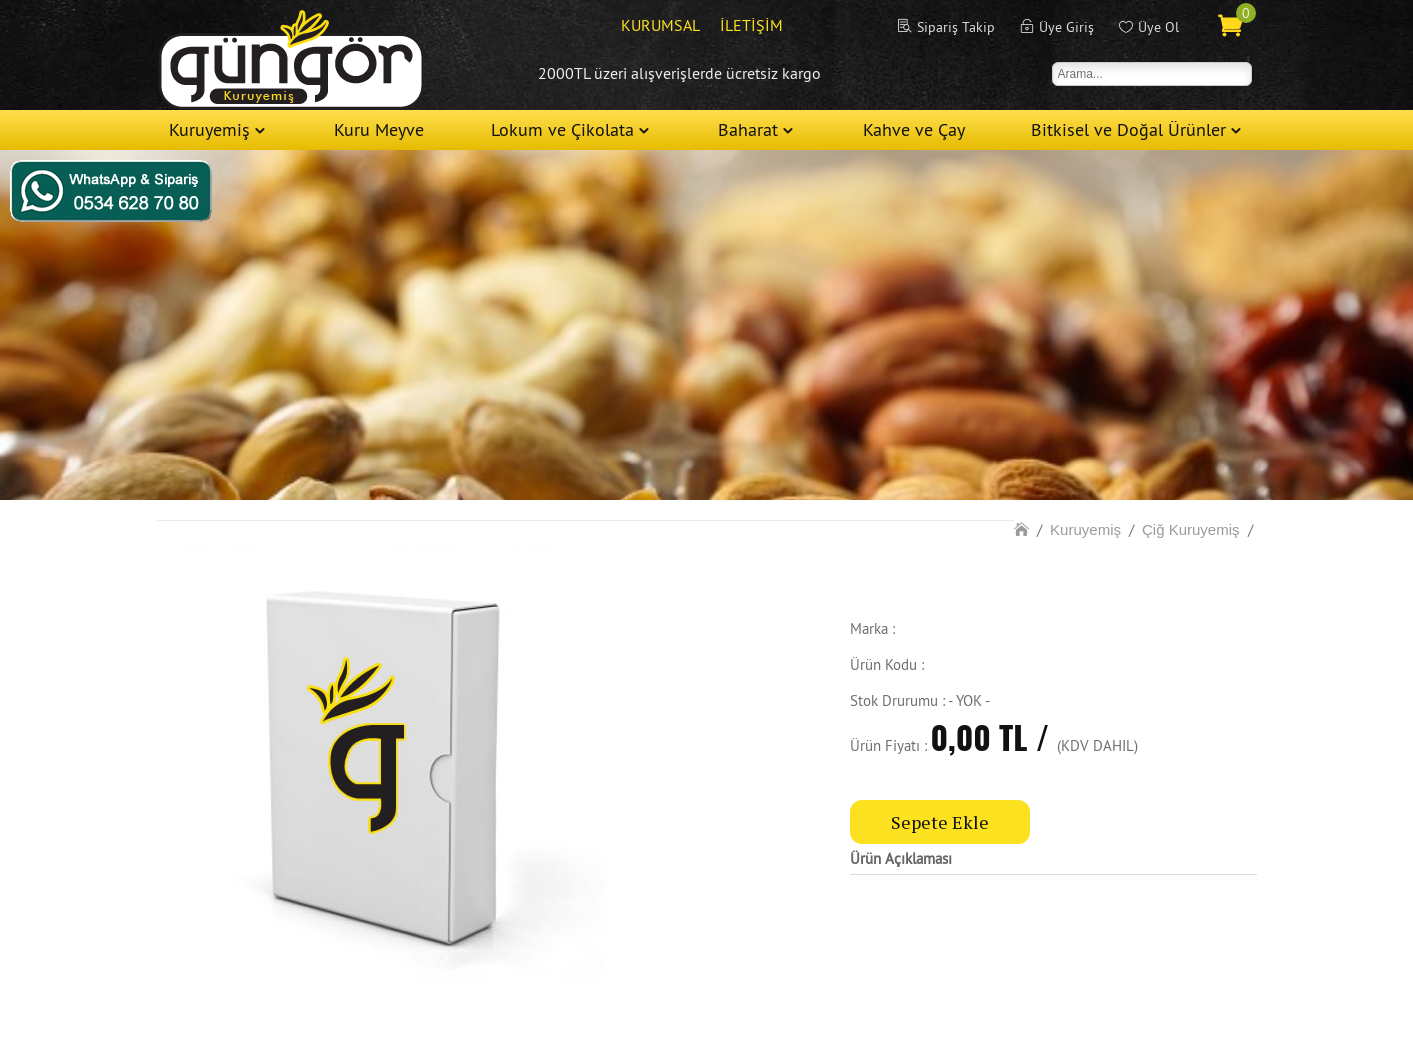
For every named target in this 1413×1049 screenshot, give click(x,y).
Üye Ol (1158, 27)
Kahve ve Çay (914, 129)
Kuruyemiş (209, 129)
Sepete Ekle (940, 822)
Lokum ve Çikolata (562, 129)
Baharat (748, 129)
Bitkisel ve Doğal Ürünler (1128, 129)
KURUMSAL (660, 25)
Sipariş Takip (956, 27)
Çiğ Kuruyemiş (1191, 529)
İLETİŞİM (751, 25)
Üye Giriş (1066, 27)
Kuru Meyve (379, 129)
